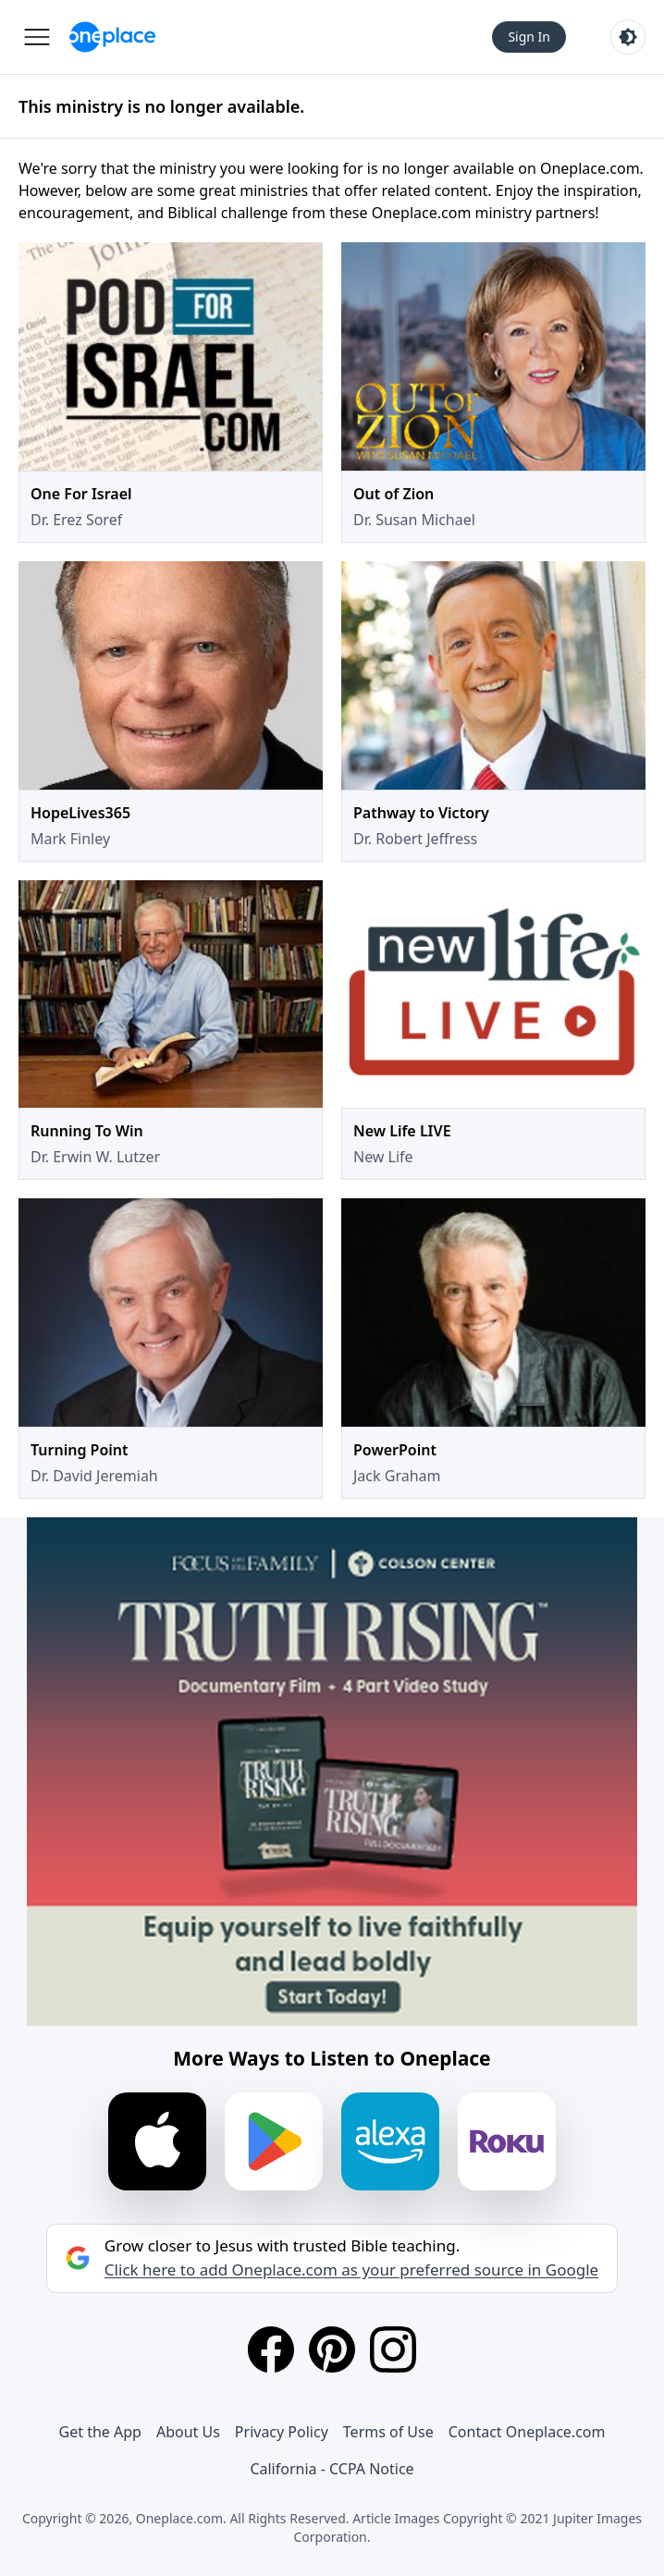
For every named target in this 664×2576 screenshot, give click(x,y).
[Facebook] (271, 2349)
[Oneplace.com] (112, 37)
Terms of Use (388, 2432)
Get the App (100, 2432)
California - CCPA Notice (331, 2469)
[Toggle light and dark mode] (628, 37)
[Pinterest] (332, 2349)
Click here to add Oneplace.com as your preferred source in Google (351, 2270)
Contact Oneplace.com (527, 2432)
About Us (188, 2432)
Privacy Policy (281, 2432)
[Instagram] (393, 2349)
